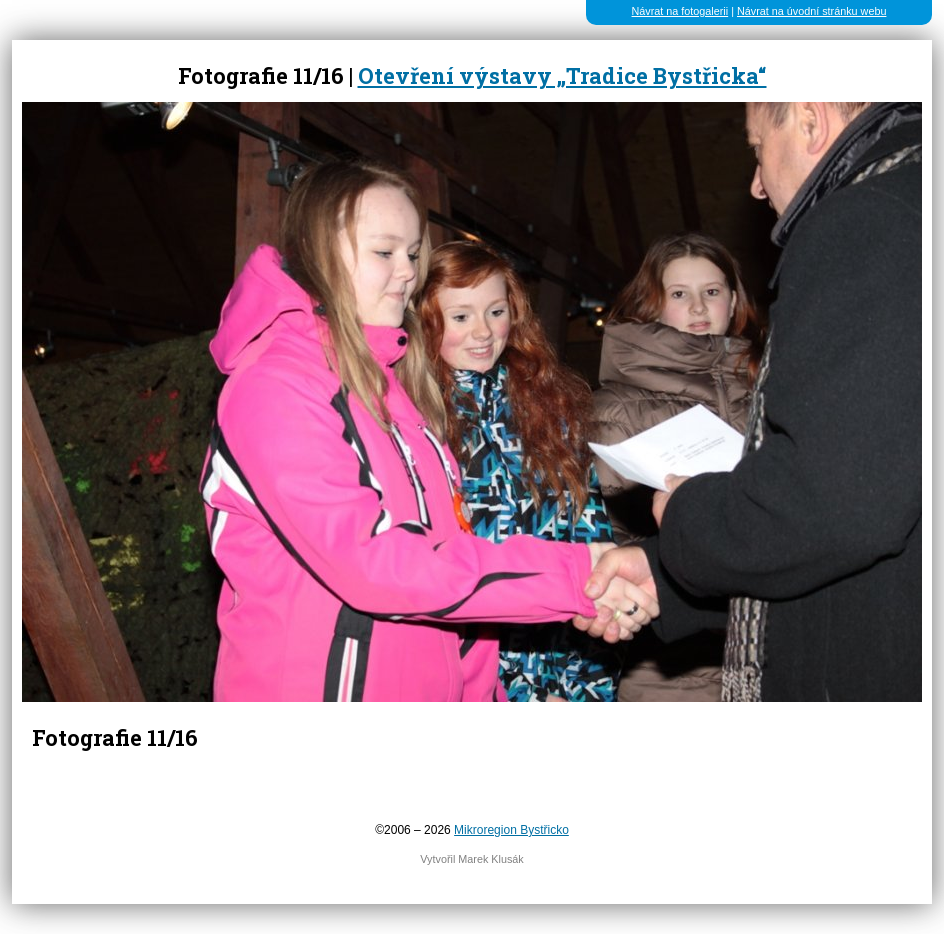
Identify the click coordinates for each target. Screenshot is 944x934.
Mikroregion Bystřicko (511, 830)
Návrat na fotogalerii (680, 11)
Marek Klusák (490, 859)
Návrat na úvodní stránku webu (811, 11)
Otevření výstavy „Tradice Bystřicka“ (562, 75)
